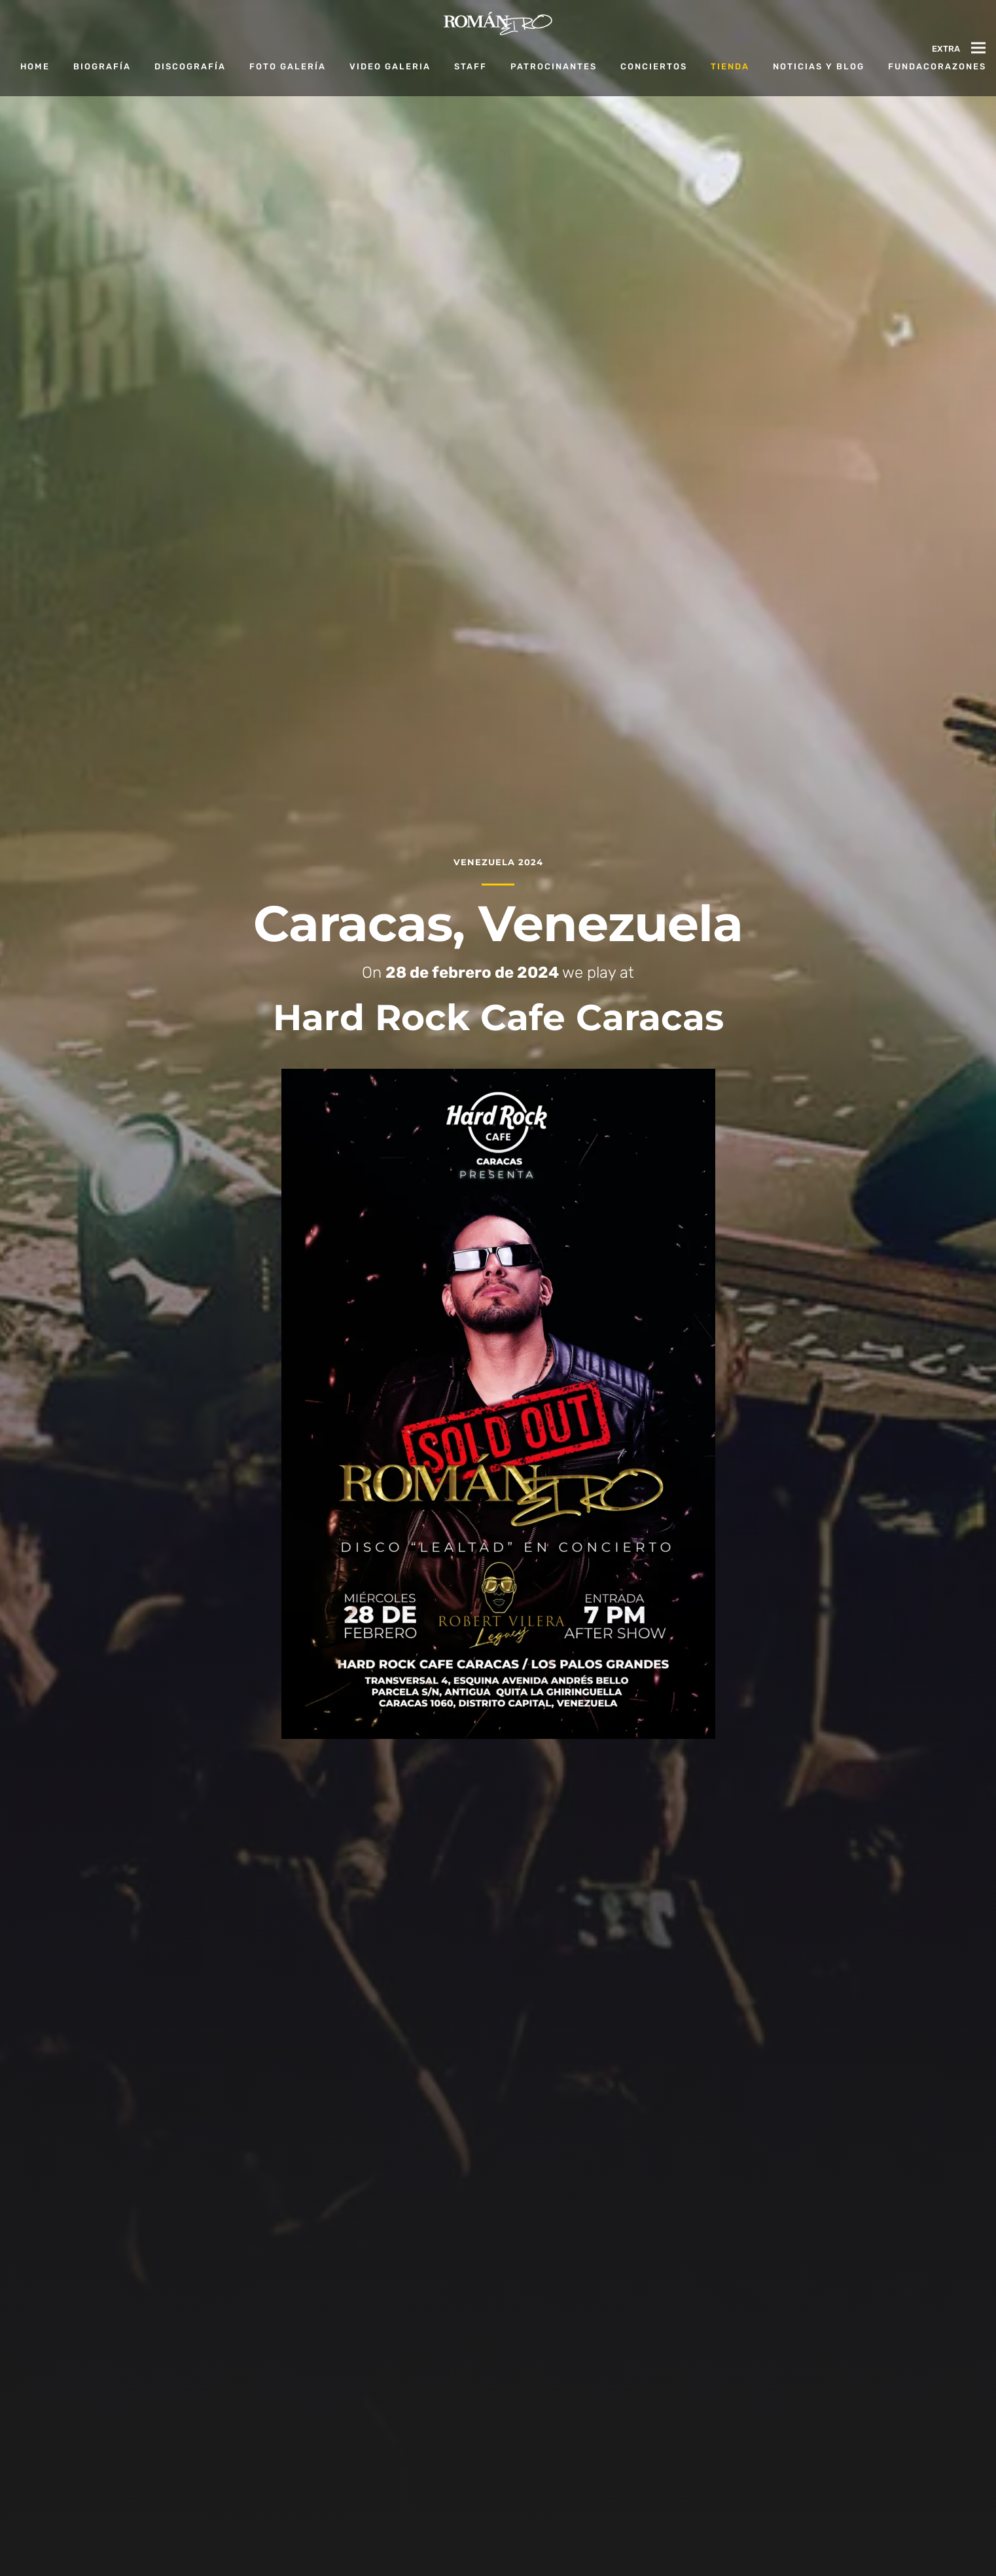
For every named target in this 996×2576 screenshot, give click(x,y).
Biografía (102, 66)
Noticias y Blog (818, 66)
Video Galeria (390, 66)
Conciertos (653, 66)
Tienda (730, 66)
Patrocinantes (553, 66)
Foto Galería (287, 66)
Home (35, 66)
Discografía (190, 66)
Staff (470, 66)
